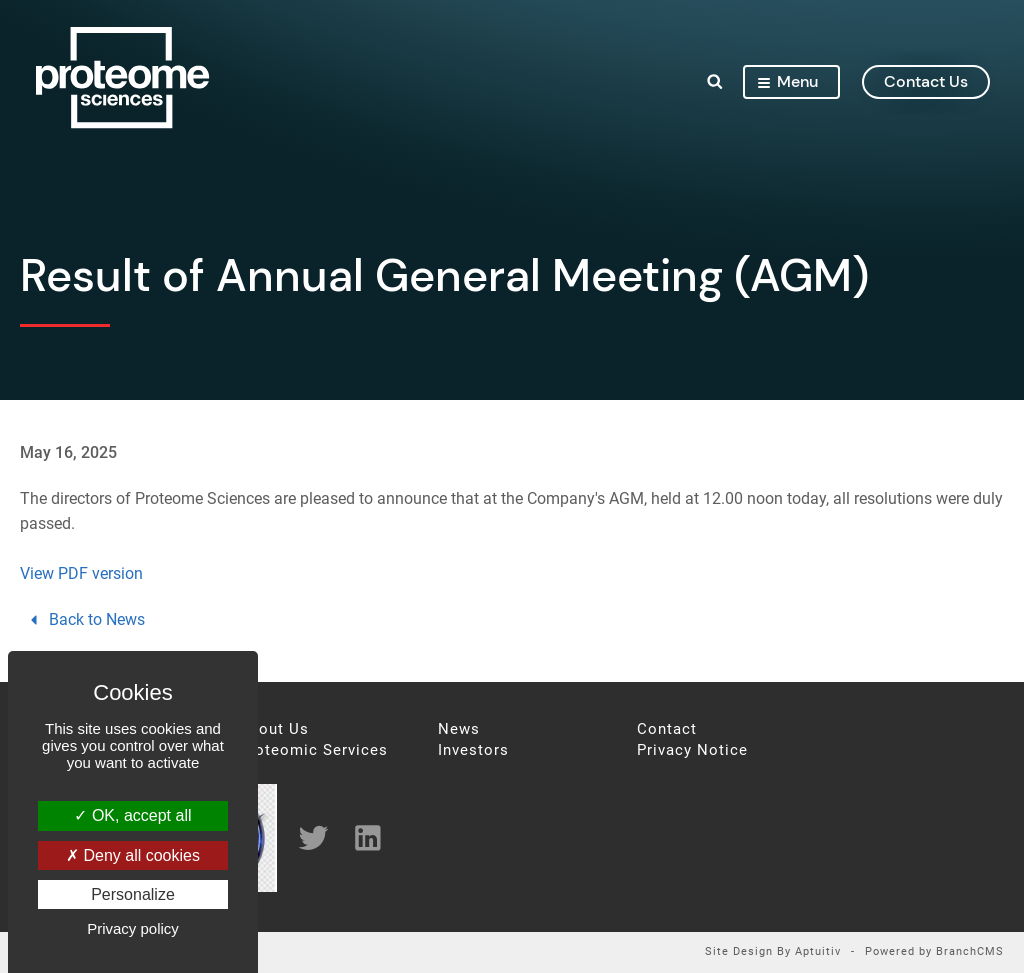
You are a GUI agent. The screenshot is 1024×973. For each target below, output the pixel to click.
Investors (473, 750)
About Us (274, 729)
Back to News (85, 619)
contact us (922, 83)
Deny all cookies (133, 855)
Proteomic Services (313, 750)
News (459, 729)
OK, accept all (132, 815)
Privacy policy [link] (133, 928)
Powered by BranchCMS (934, 952)
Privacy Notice (692, 750)
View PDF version (81, 573)
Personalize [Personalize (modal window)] (133, 894)
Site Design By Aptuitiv (773, 952)
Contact (667, 729)
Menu (784, 83)
